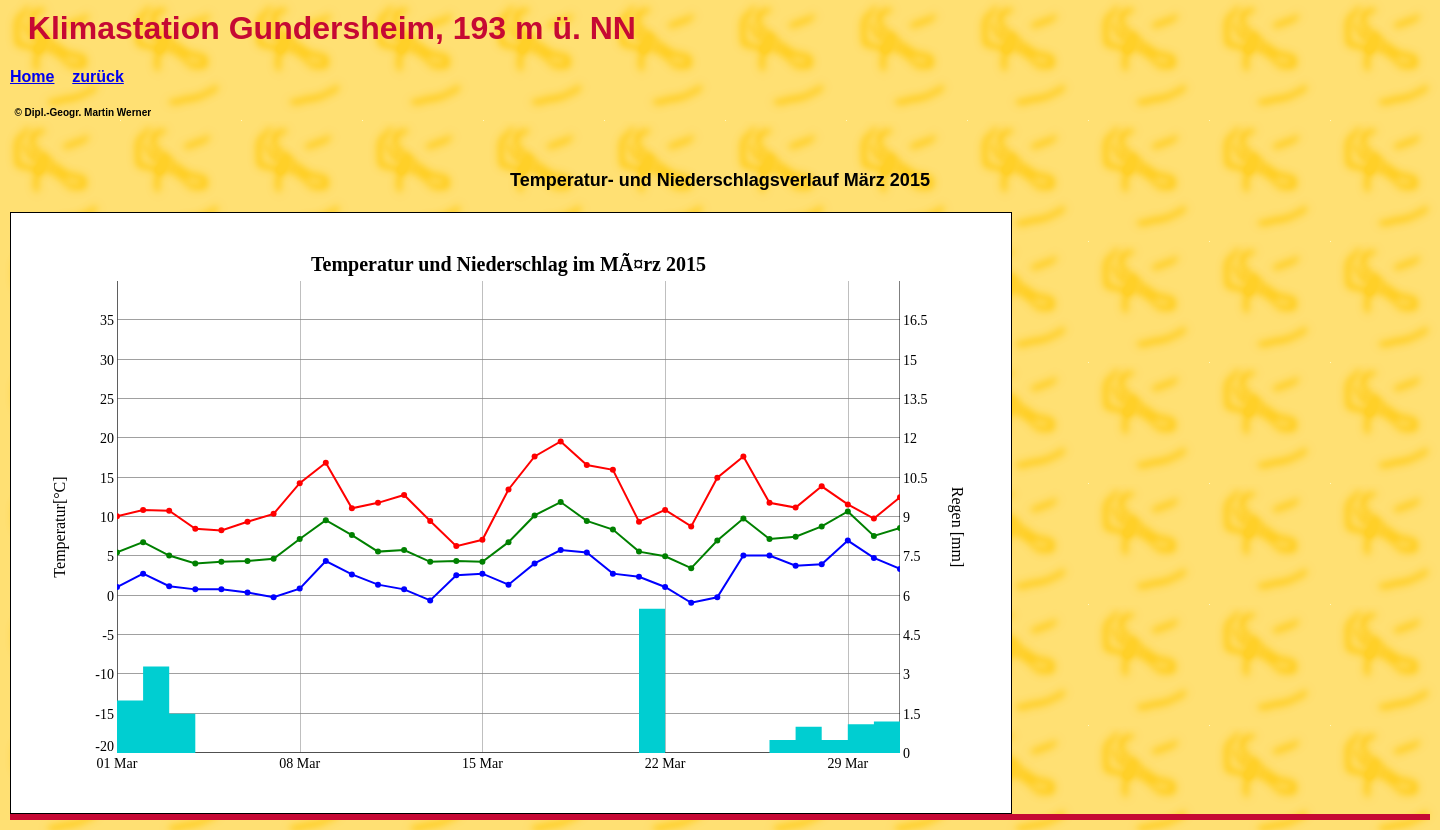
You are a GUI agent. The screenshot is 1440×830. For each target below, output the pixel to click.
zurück (98, 76)
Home (32, 76)
